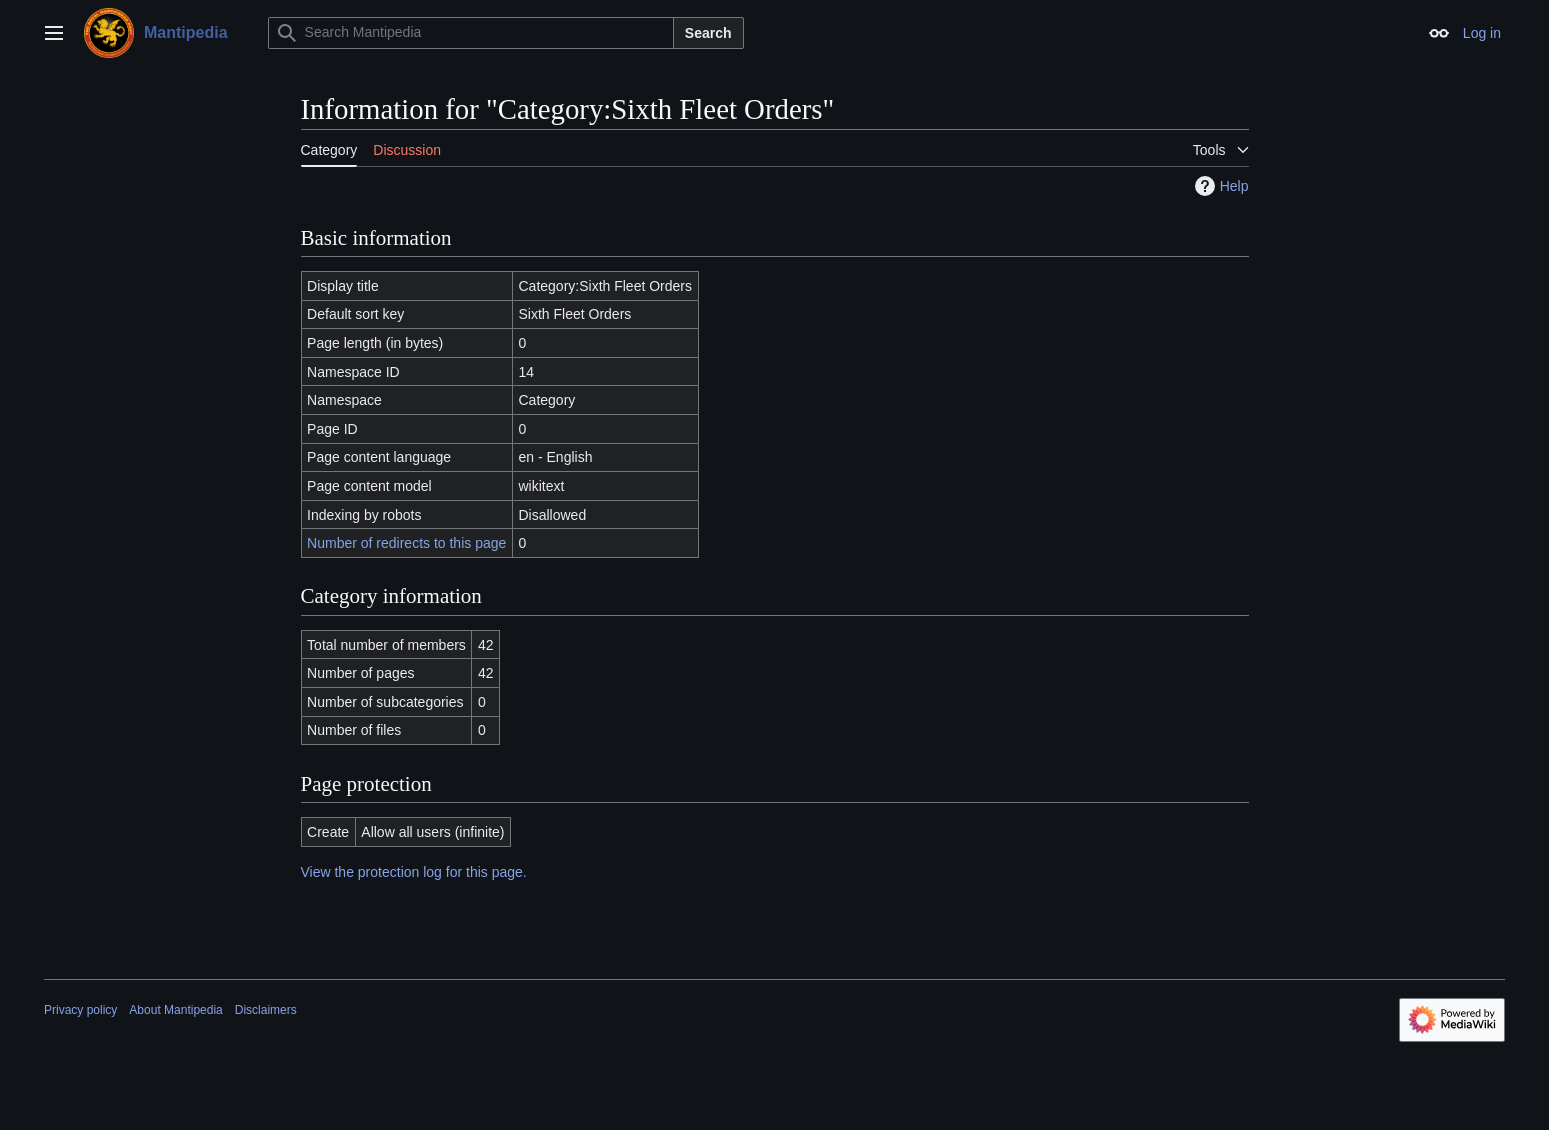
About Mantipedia (175, 1010)
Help (1219, 186)
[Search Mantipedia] (471, 33)
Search (708, 33)
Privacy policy (80, 1010)
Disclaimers (266, 1010)
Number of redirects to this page (406, 543)
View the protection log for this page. (414, 872)
